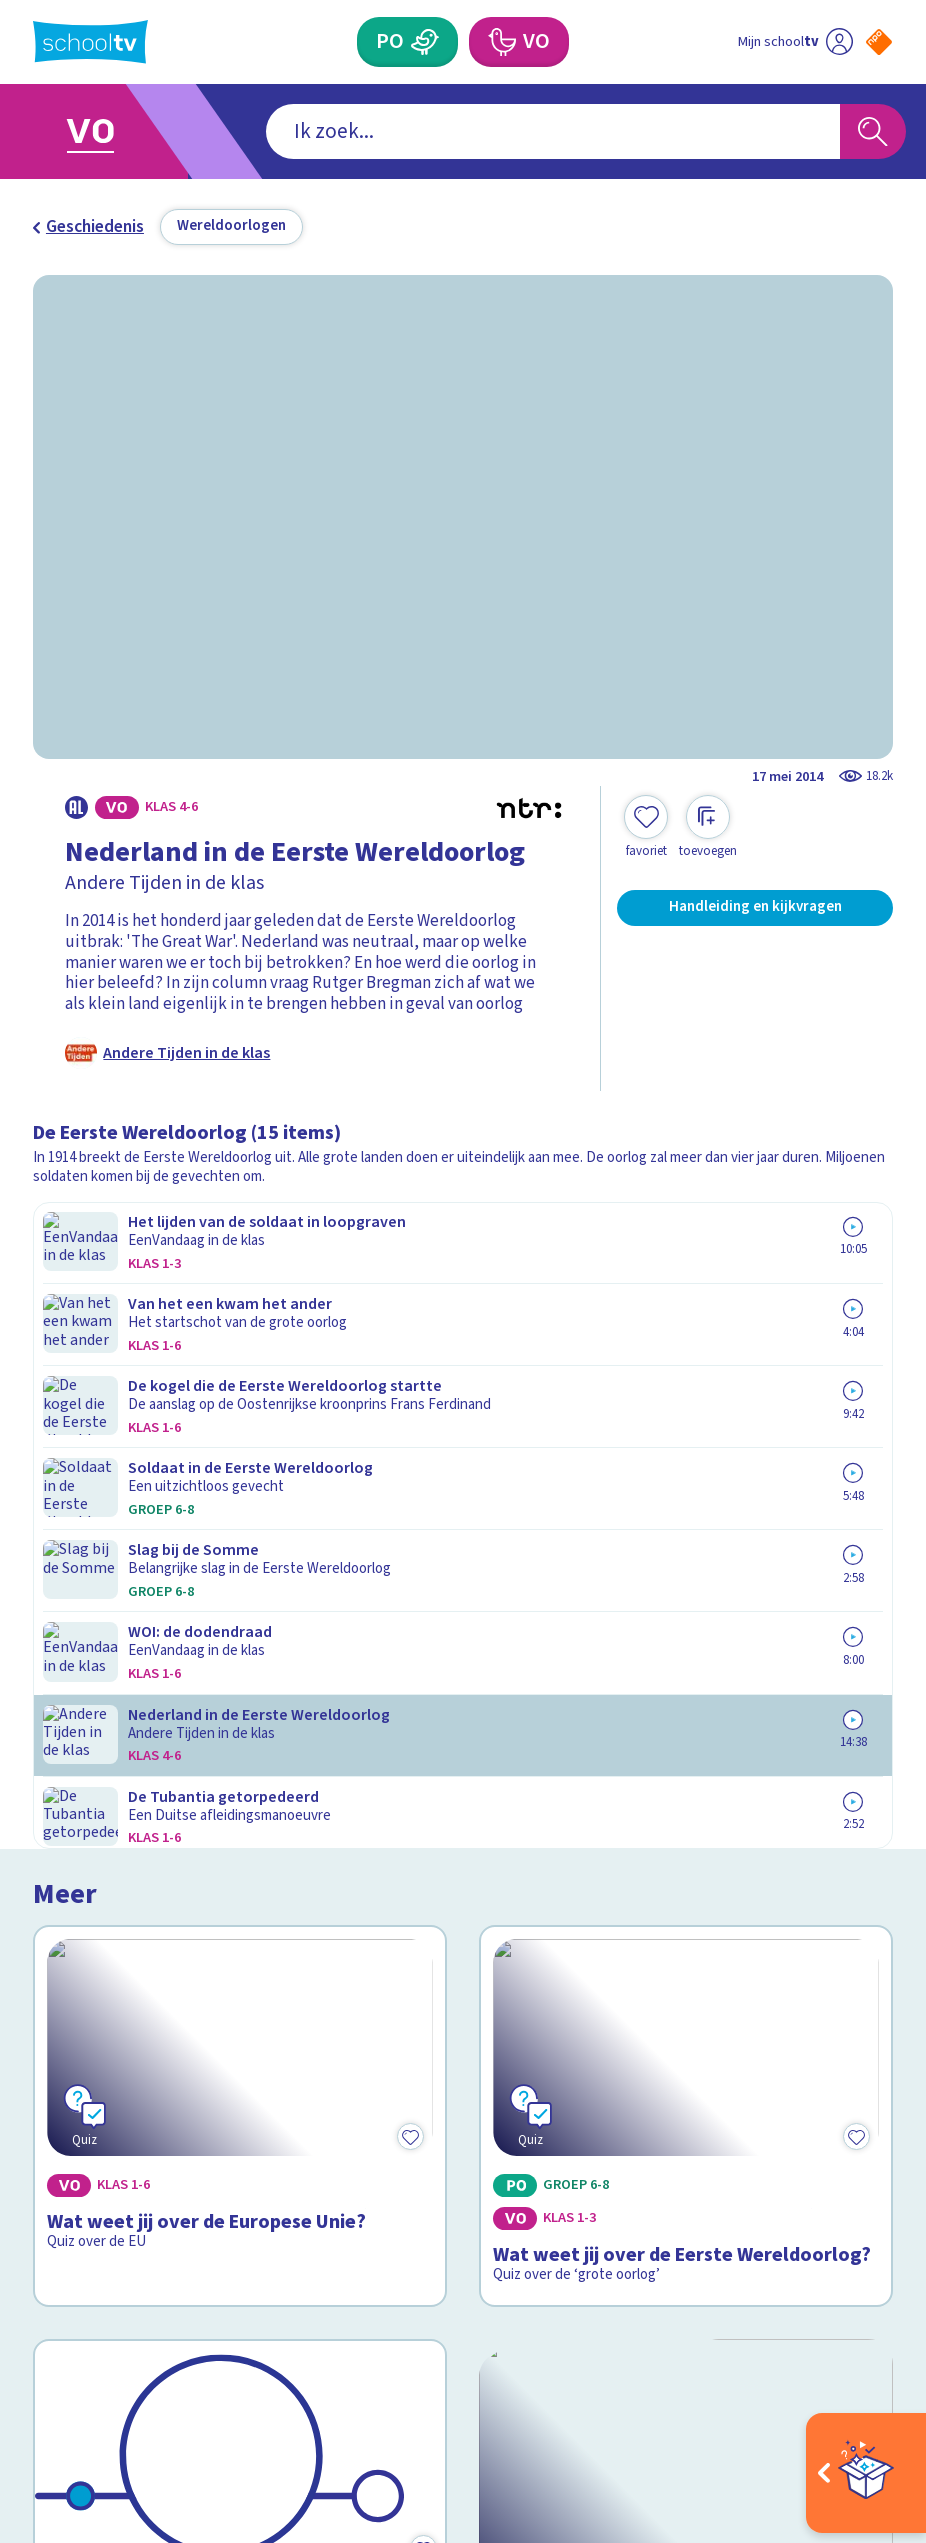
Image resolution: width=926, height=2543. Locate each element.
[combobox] (430, 131)
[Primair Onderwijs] (425, 42)
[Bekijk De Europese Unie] (240, 1624)
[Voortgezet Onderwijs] (501, 42)
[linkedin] (131, 2339)
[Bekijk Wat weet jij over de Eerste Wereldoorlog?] (686, 1325)
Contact (70, 1985)
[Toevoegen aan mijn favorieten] (646, 827)
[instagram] (87, 2339)
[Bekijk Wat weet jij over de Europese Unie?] (240, 1325)
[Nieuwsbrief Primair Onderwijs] (678, 2090)
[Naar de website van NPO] (879, 42)
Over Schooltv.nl (108, 2045)
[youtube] (175, 2339)
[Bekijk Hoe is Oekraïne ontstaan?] (686, 1624)
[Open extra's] (866, 2473)
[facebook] (43, 2339)
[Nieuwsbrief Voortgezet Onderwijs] (678, 2160)
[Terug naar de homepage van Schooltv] (90, 41)
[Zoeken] (873, 131)
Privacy (67, 2074)
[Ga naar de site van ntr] (863, 2396)
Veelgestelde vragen (126, 2015)
